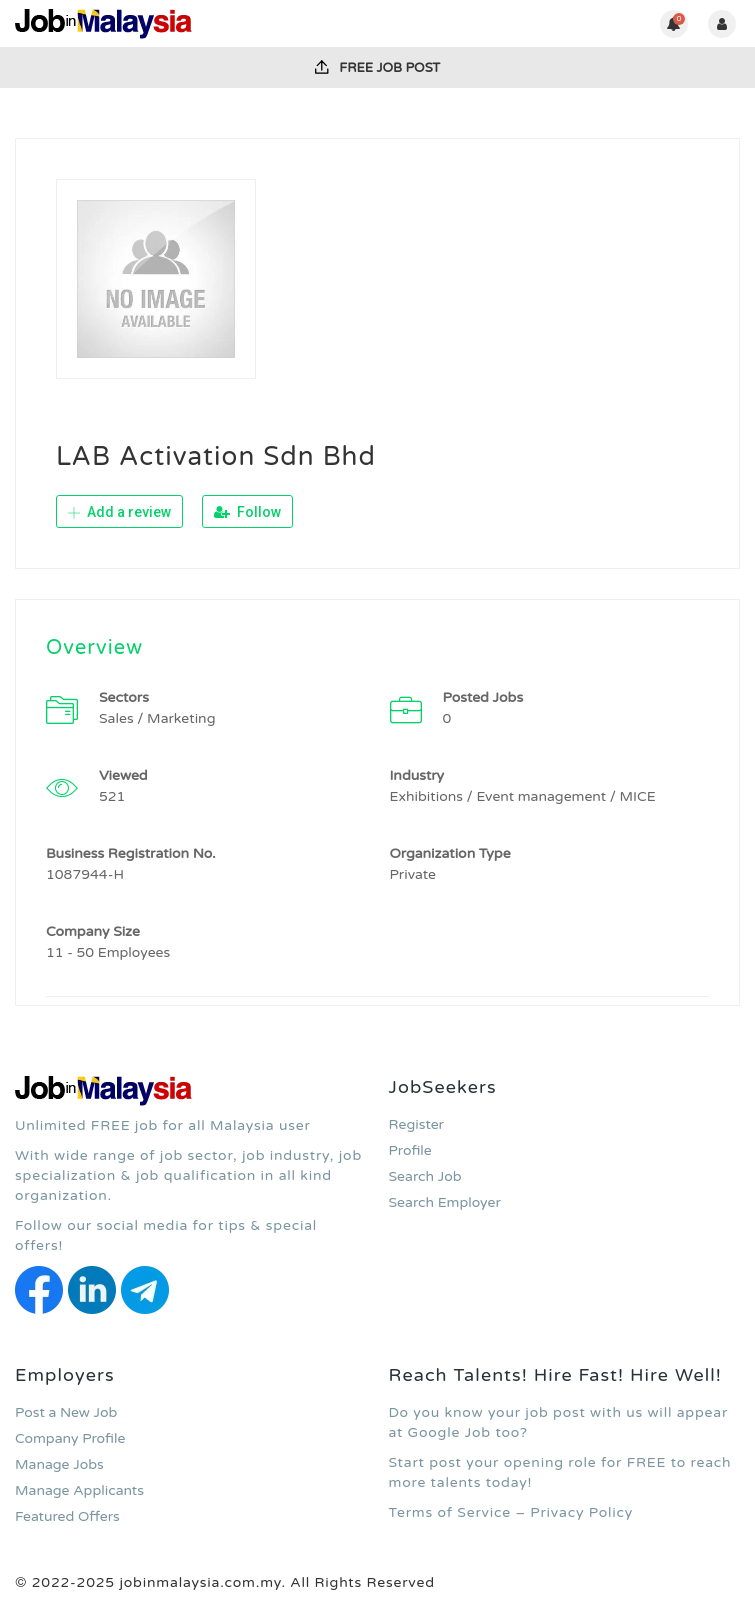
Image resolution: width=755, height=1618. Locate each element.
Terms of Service (450, 1512)
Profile (410, 1150)
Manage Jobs (59, 1464)
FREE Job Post (377, 68)
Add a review (119, 512)
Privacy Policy (581, 1512)
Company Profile (70, 1438)
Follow (247, 512)
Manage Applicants (79, 1490)
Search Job (425, 1176)
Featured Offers (67, 1516)
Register (416, 1124)
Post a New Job (66, 1412)
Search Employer (445, 1202)
